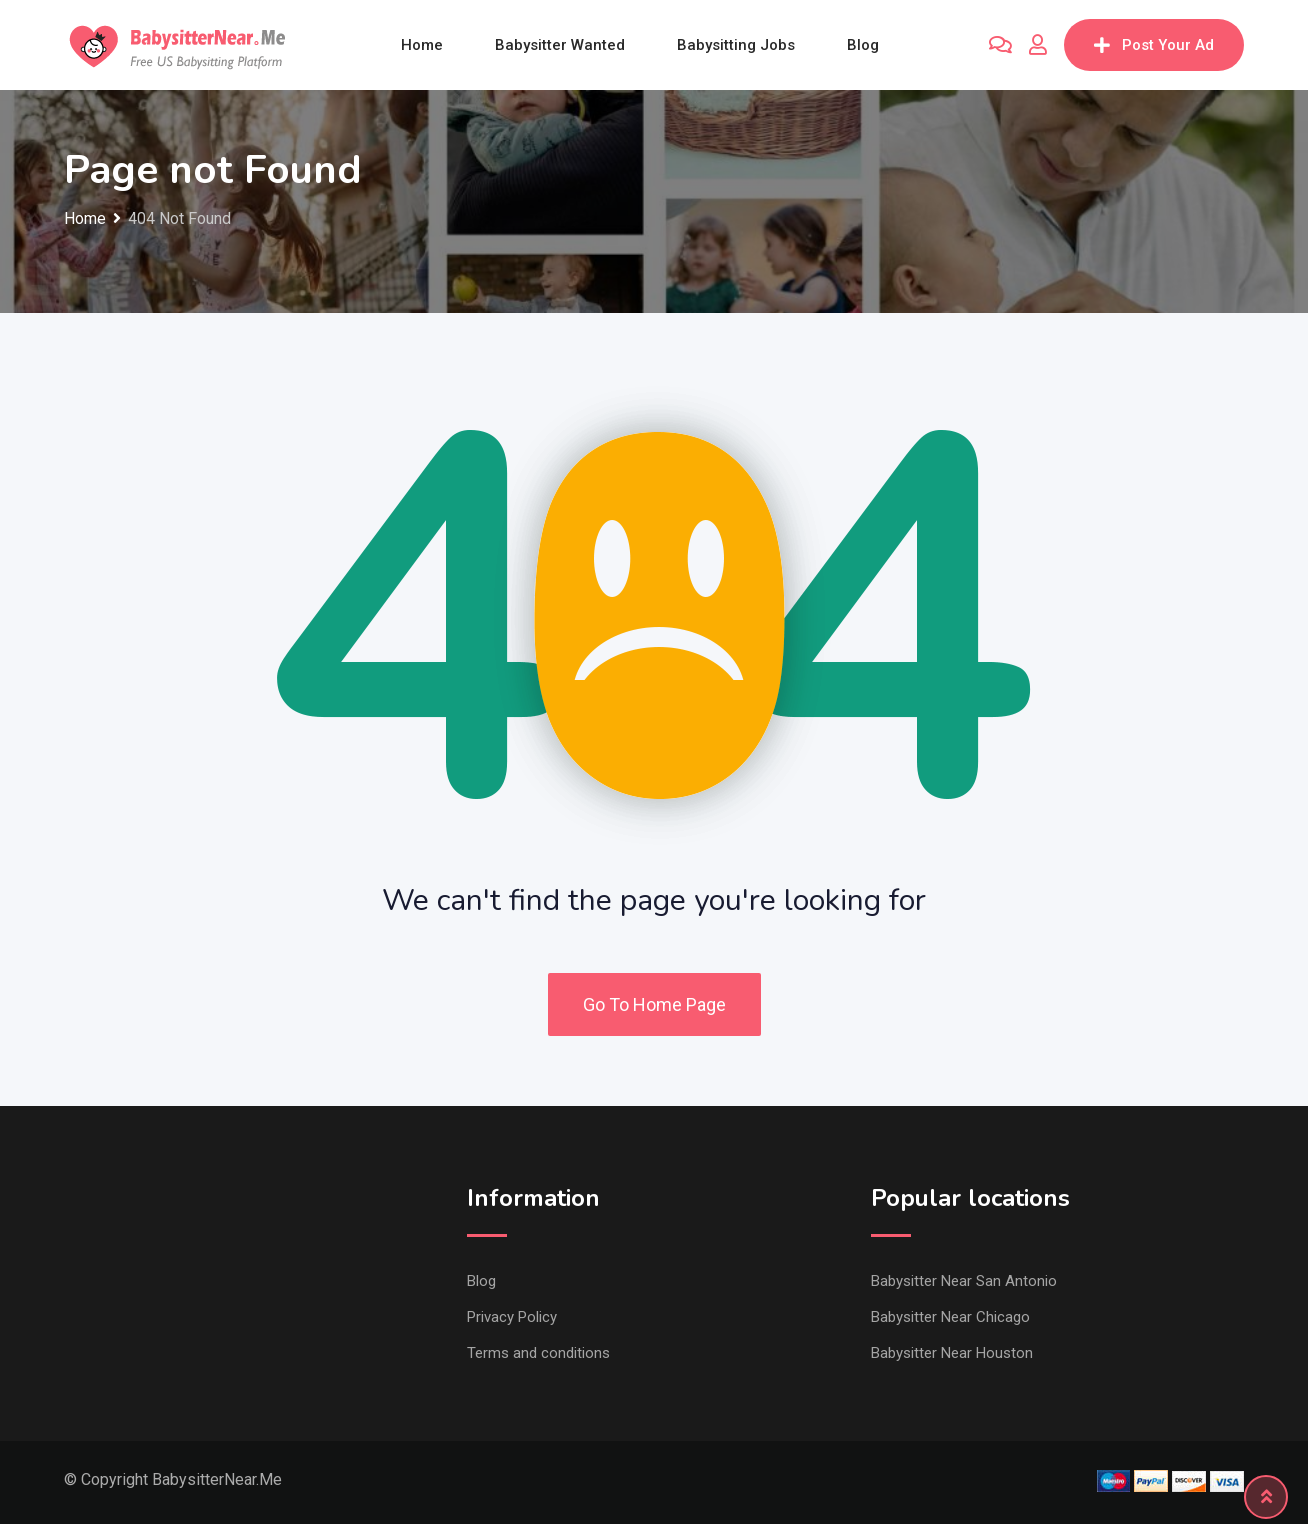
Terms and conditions (538, 1353)
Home (422, 45)
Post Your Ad (1154, 45)
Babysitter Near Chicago (950, 1317)
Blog (863, 45)
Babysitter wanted (560, 45)
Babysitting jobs (736, 45)
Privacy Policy (512, 1317)
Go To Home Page (654, 1004)
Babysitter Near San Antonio (964, 1281)
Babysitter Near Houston (952, 1353)
